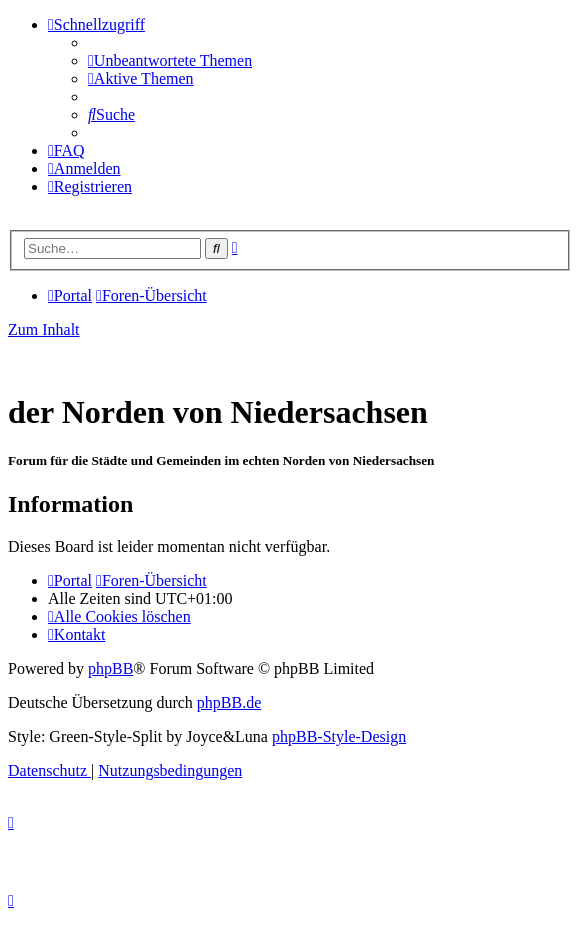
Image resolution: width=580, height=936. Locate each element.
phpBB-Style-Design (339, 736)
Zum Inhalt (44, 329)
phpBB (110, 668)
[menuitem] (170, 60)
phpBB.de (229, 702)
